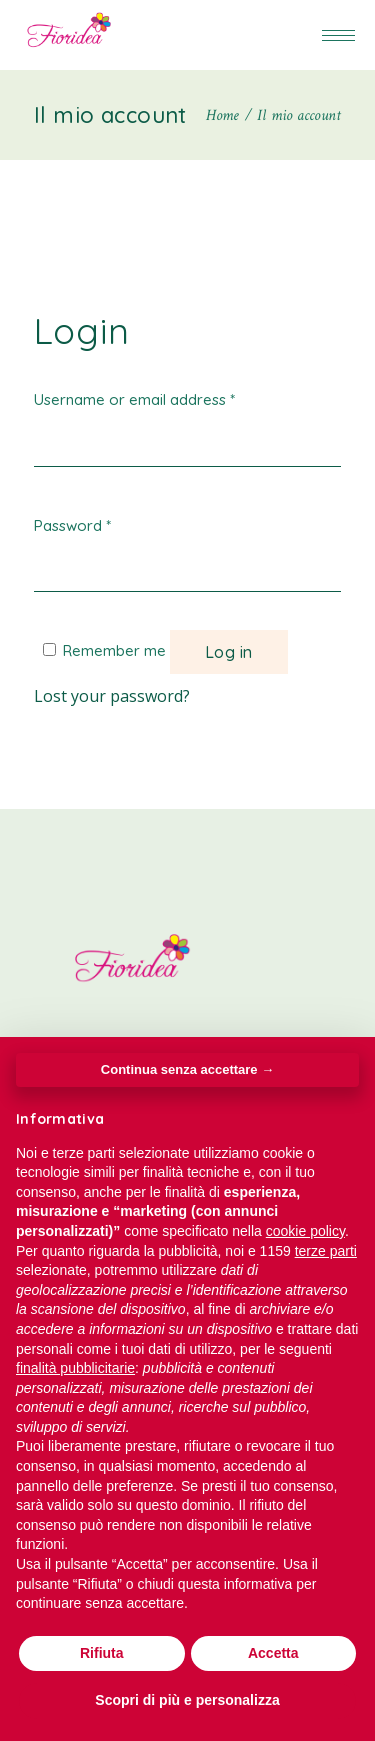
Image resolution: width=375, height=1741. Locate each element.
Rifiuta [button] (102, 1653)
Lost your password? (112, 696)
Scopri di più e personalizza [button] (187, 1700)
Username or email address (134, 399)
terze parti (326, 1251)
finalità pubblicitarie (75, 1368)
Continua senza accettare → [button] (187, 1069)
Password (72, 525)
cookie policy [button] (305, 1231)
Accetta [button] (273, 1653)
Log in (229, 652)
